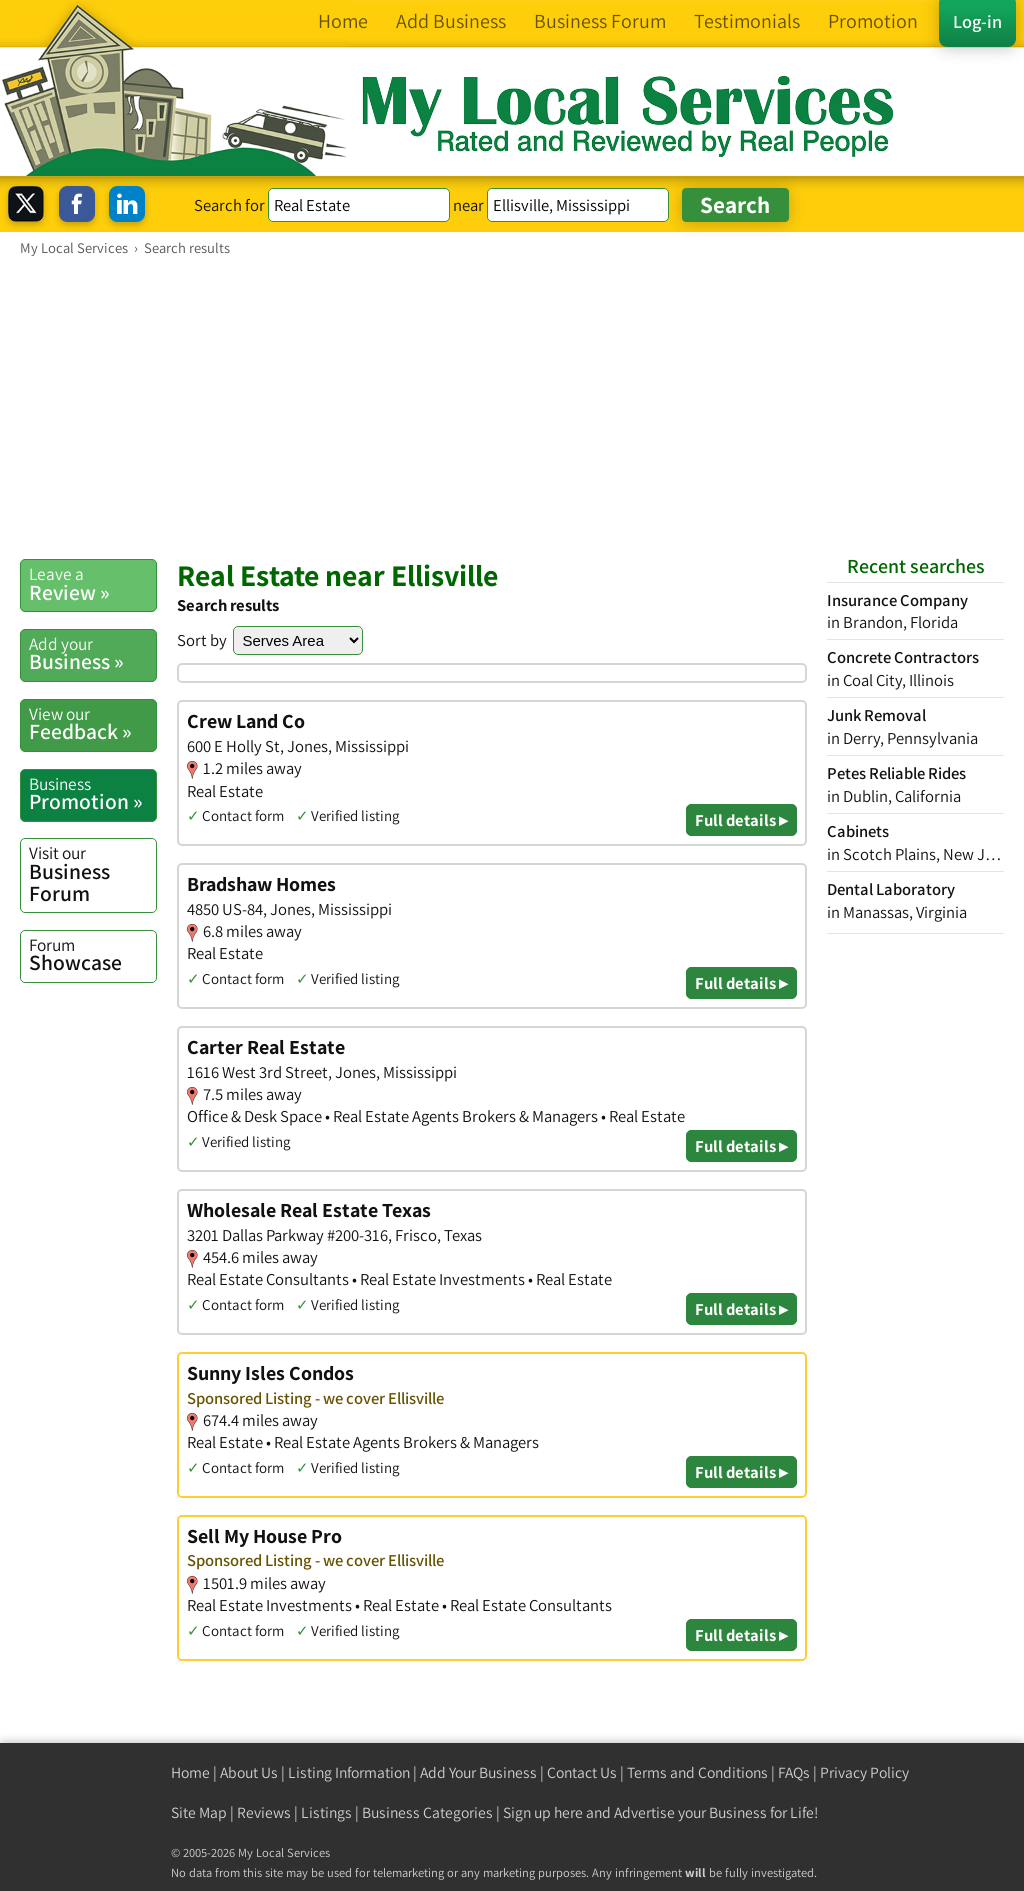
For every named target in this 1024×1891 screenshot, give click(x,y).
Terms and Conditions (697, 1772)
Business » (92, 654)
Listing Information (349, 1772)
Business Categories (427, 1812)
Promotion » (92, 794)
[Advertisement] (512, 407)
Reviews (264, 1812)
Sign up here (543, 1812)
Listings (326, 1812)
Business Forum (92, 873)
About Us (249, 1772)
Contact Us (582, 1772)
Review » (92, 584)
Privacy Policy (864, 1772)
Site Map (199, 1812)
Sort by (202, 640)
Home (190, 1772)
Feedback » (92, 724)
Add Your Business (478, 1772)
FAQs (794, 1772)
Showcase (92, 955)
